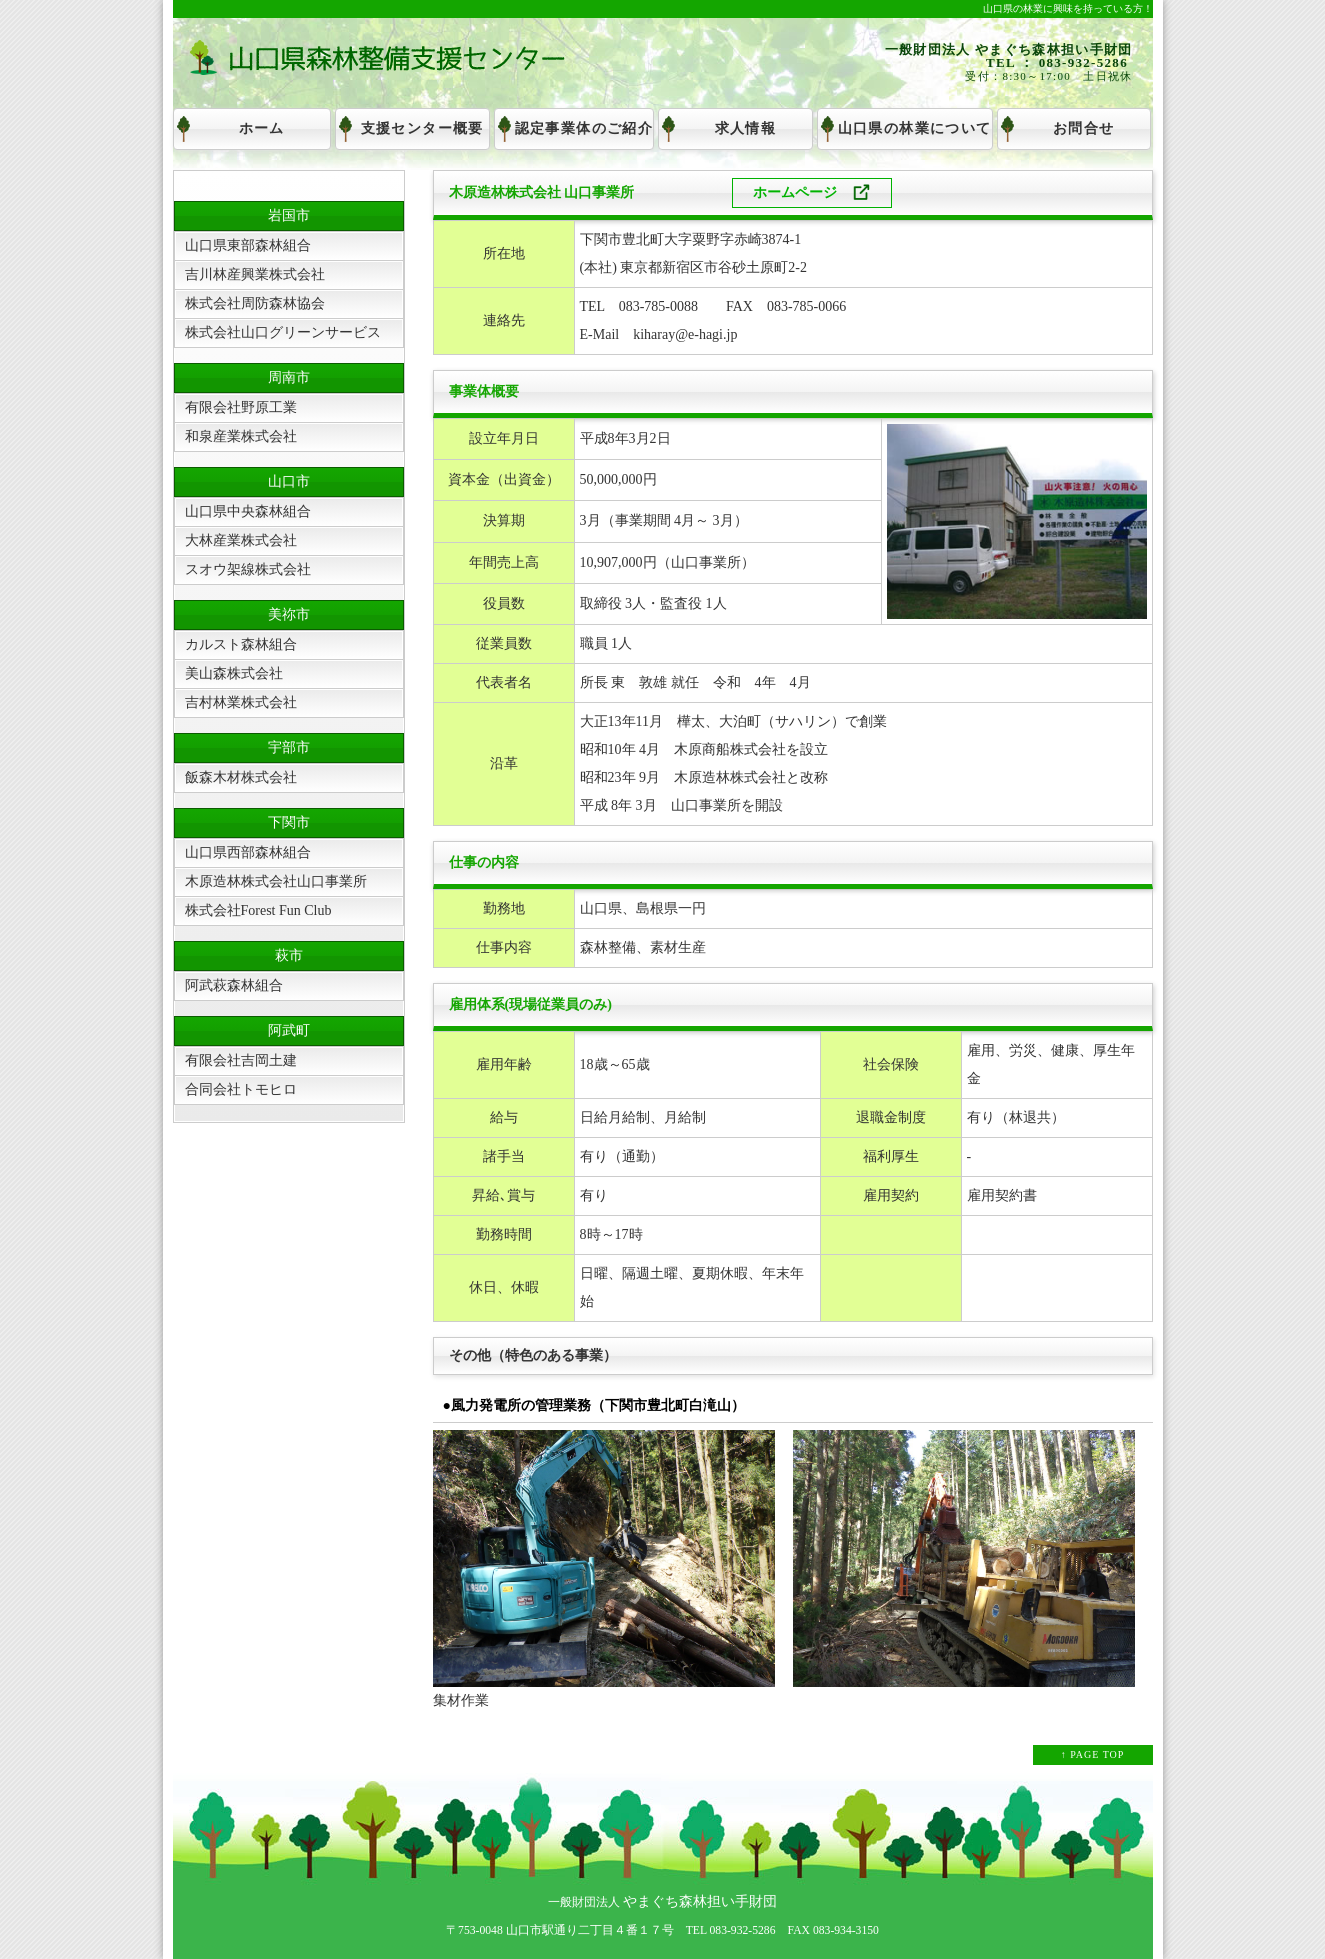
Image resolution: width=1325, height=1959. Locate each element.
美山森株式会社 (234, 673)
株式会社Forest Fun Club (258, 910)
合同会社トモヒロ (241, 1089)
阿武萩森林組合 (234, 985)
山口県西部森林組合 (248, 852)
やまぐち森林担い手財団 (699, 1901)
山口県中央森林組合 (248, 511)
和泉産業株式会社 (241, 436)
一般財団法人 (584, 1902)
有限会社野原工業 (241, 407)
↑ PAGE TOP (1093, 1754)
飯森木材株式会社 (241, 777)
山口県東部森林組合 (248, 245)
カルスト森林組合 (241, 644)
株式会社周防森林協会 (255, 303)
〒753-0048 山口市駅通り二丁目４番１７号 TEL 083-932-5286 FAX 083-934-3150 (662, 1930)
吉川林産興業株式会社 (255, 274)
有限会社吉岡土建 (241, 1060)
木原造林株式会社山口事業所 (276, 881)
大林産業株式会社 (241, 540)
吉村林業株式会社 (241, 702)
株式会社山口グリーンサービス (283, 332)
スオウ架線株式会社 (248, 569)
